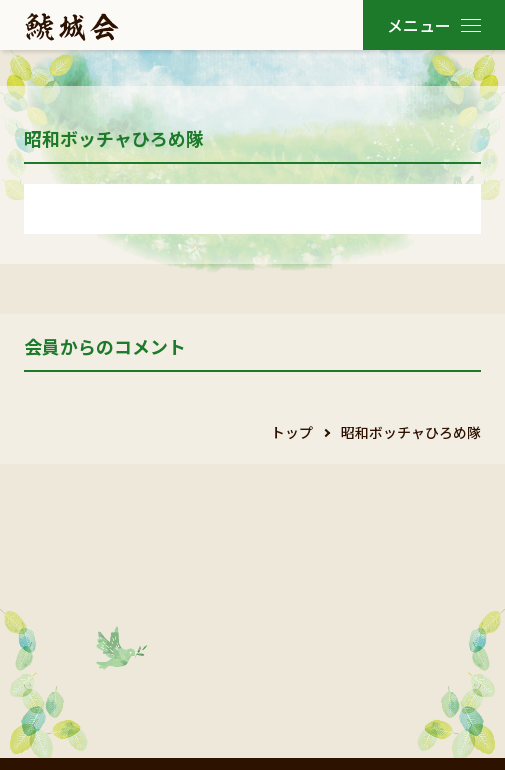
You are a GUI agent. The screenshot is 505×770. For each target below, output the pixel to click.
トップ (292, 432)
